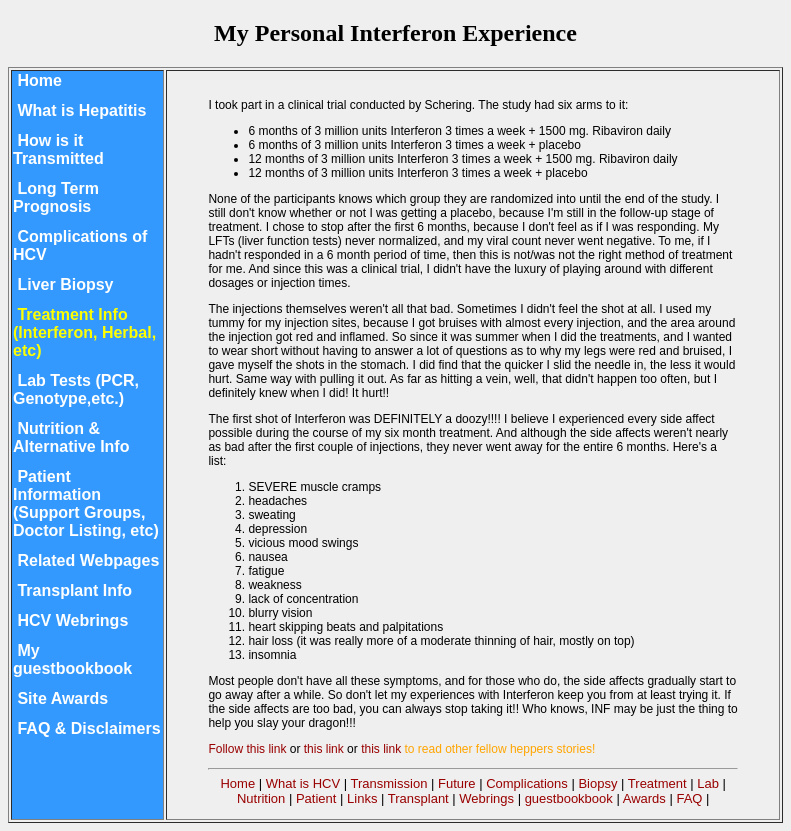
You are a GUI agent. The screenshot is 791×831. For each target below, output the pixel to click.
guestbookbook (569, 798)
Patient (316, 798)
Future (457, 783)
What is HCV (303, 783)
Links (362, 798)
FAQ (689, 798)
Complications (527, 783)
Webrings (486, 798)
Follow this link (247, 749)
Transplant (418, 798)
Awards (644, 798)
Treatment (657, 783)
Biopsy (597, 783)
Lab (708, 783)
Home (237, 783)
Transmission (389, 783)
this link (324, 749)
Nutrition (261, 798)
